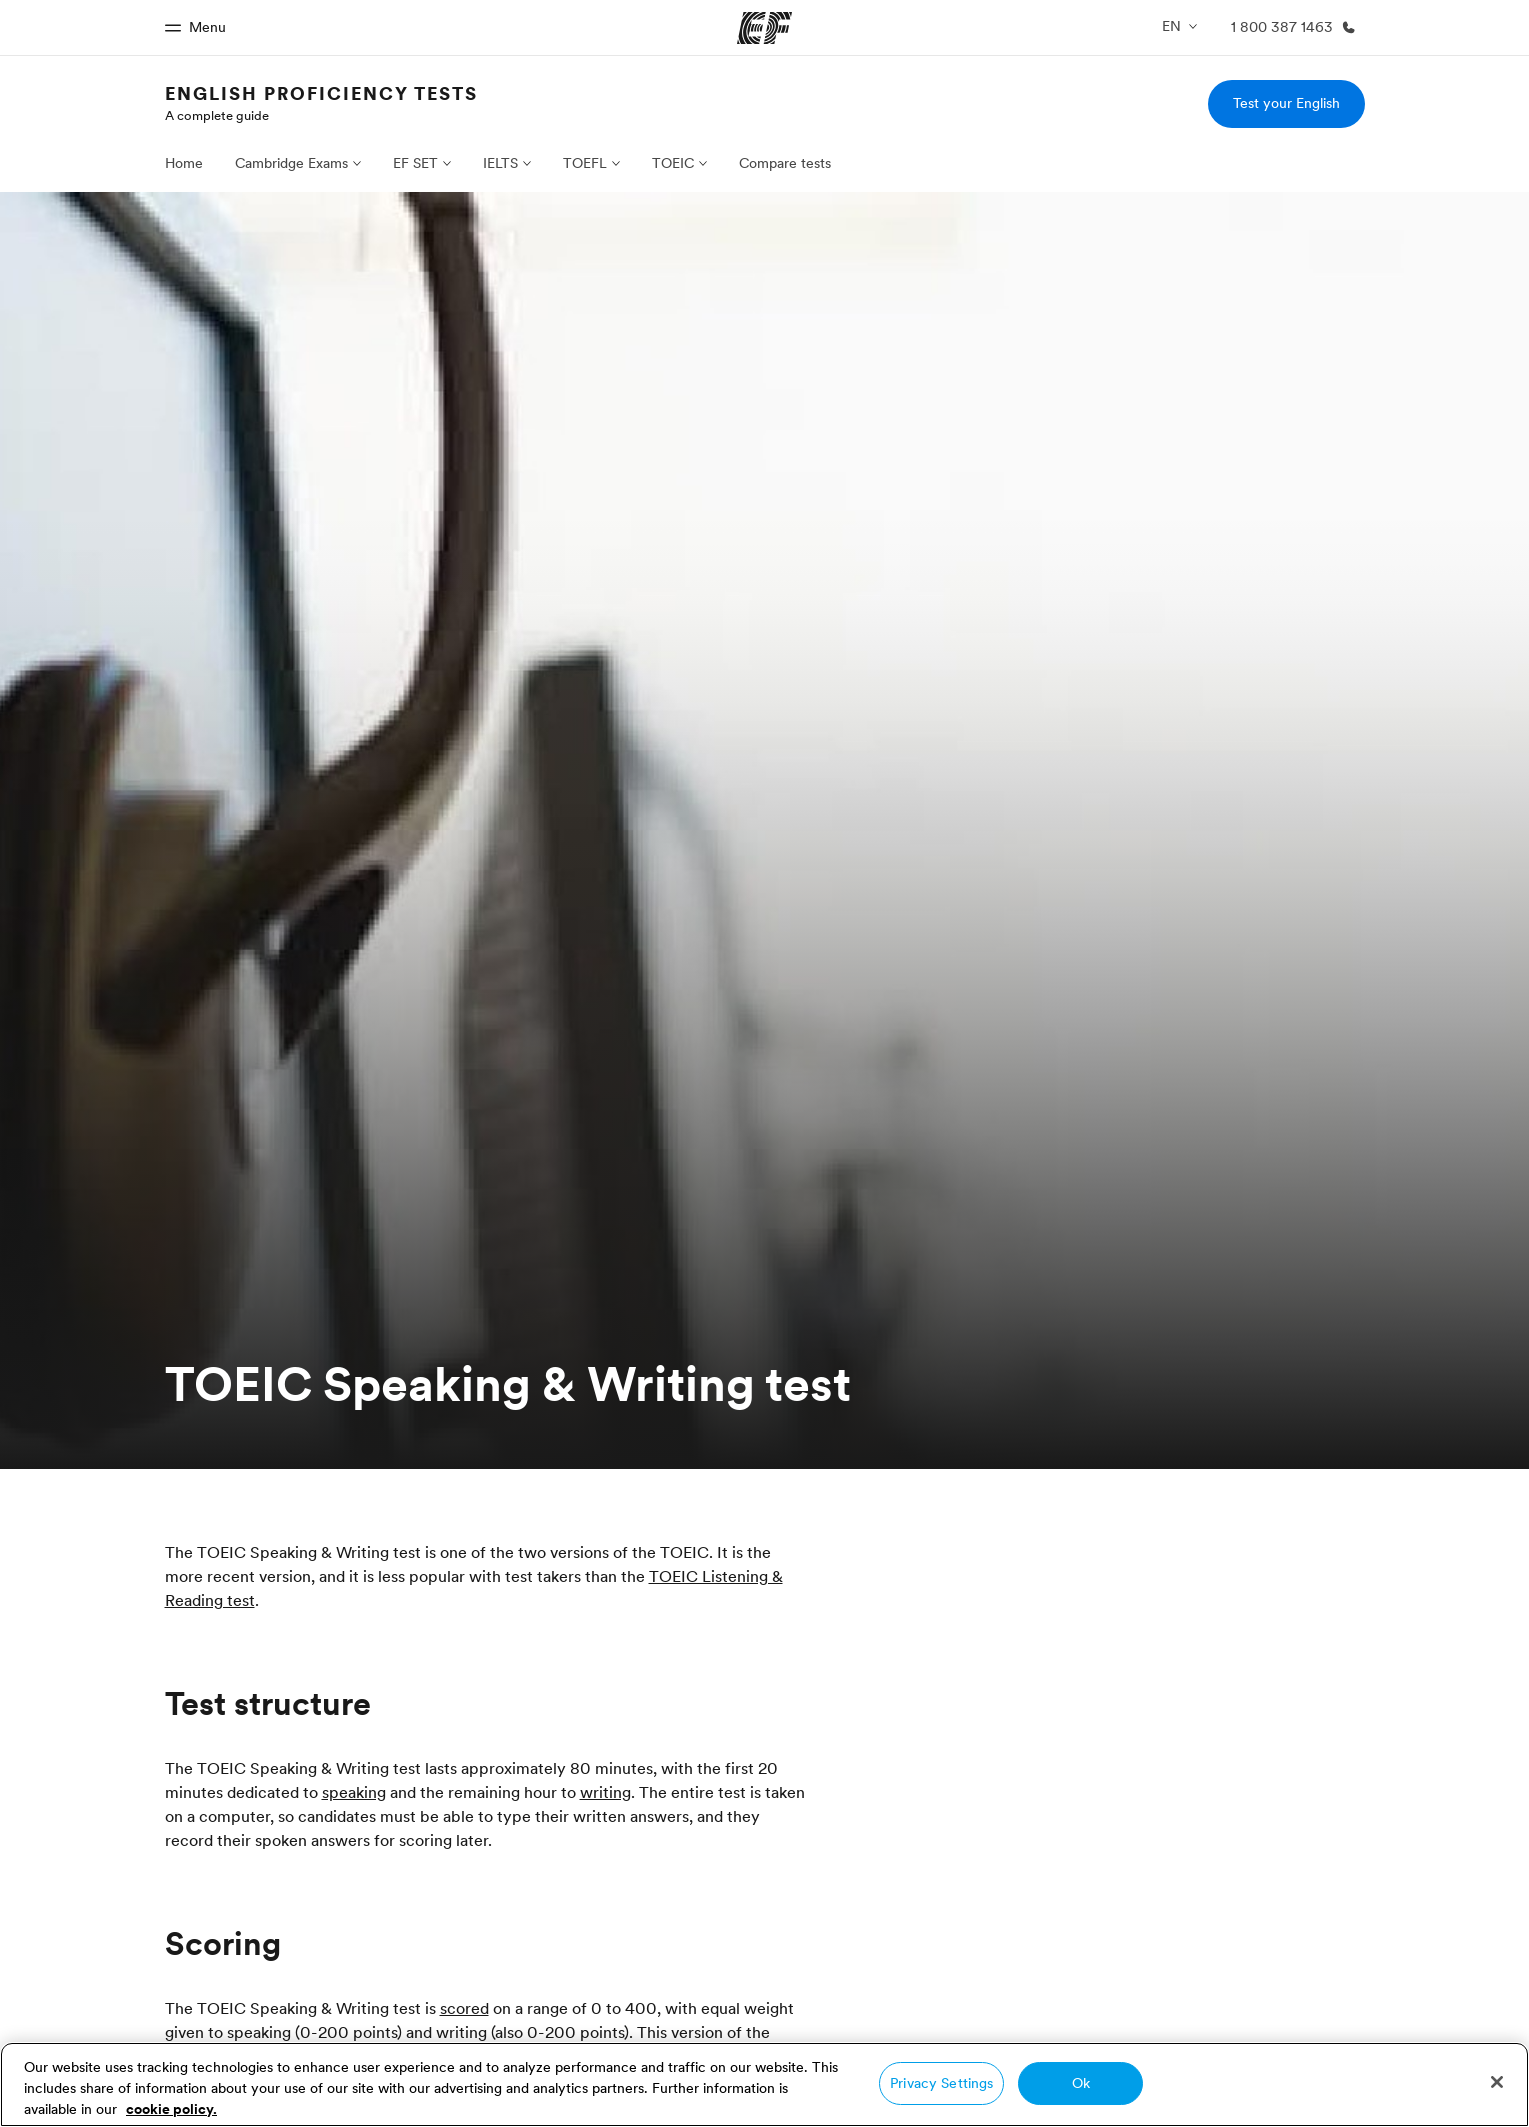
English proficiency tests (321, 93)
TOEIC (673, 163)
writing (605, 1792)
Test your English (1286, 103)
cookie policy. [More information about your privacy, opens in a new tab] (171, 2109)
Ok (1081, 2083)
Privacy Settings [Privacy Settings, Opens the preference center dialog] (941, 2083)
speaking (354, 1792)
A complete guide (217, 115)
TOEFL (585, 163)
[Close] (1497, 2082)
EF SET (415, 163)
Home (184, 163)
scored (464, 2008)
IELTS (500, 163)
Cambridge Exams (291, 163)
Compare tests (785, 163)
